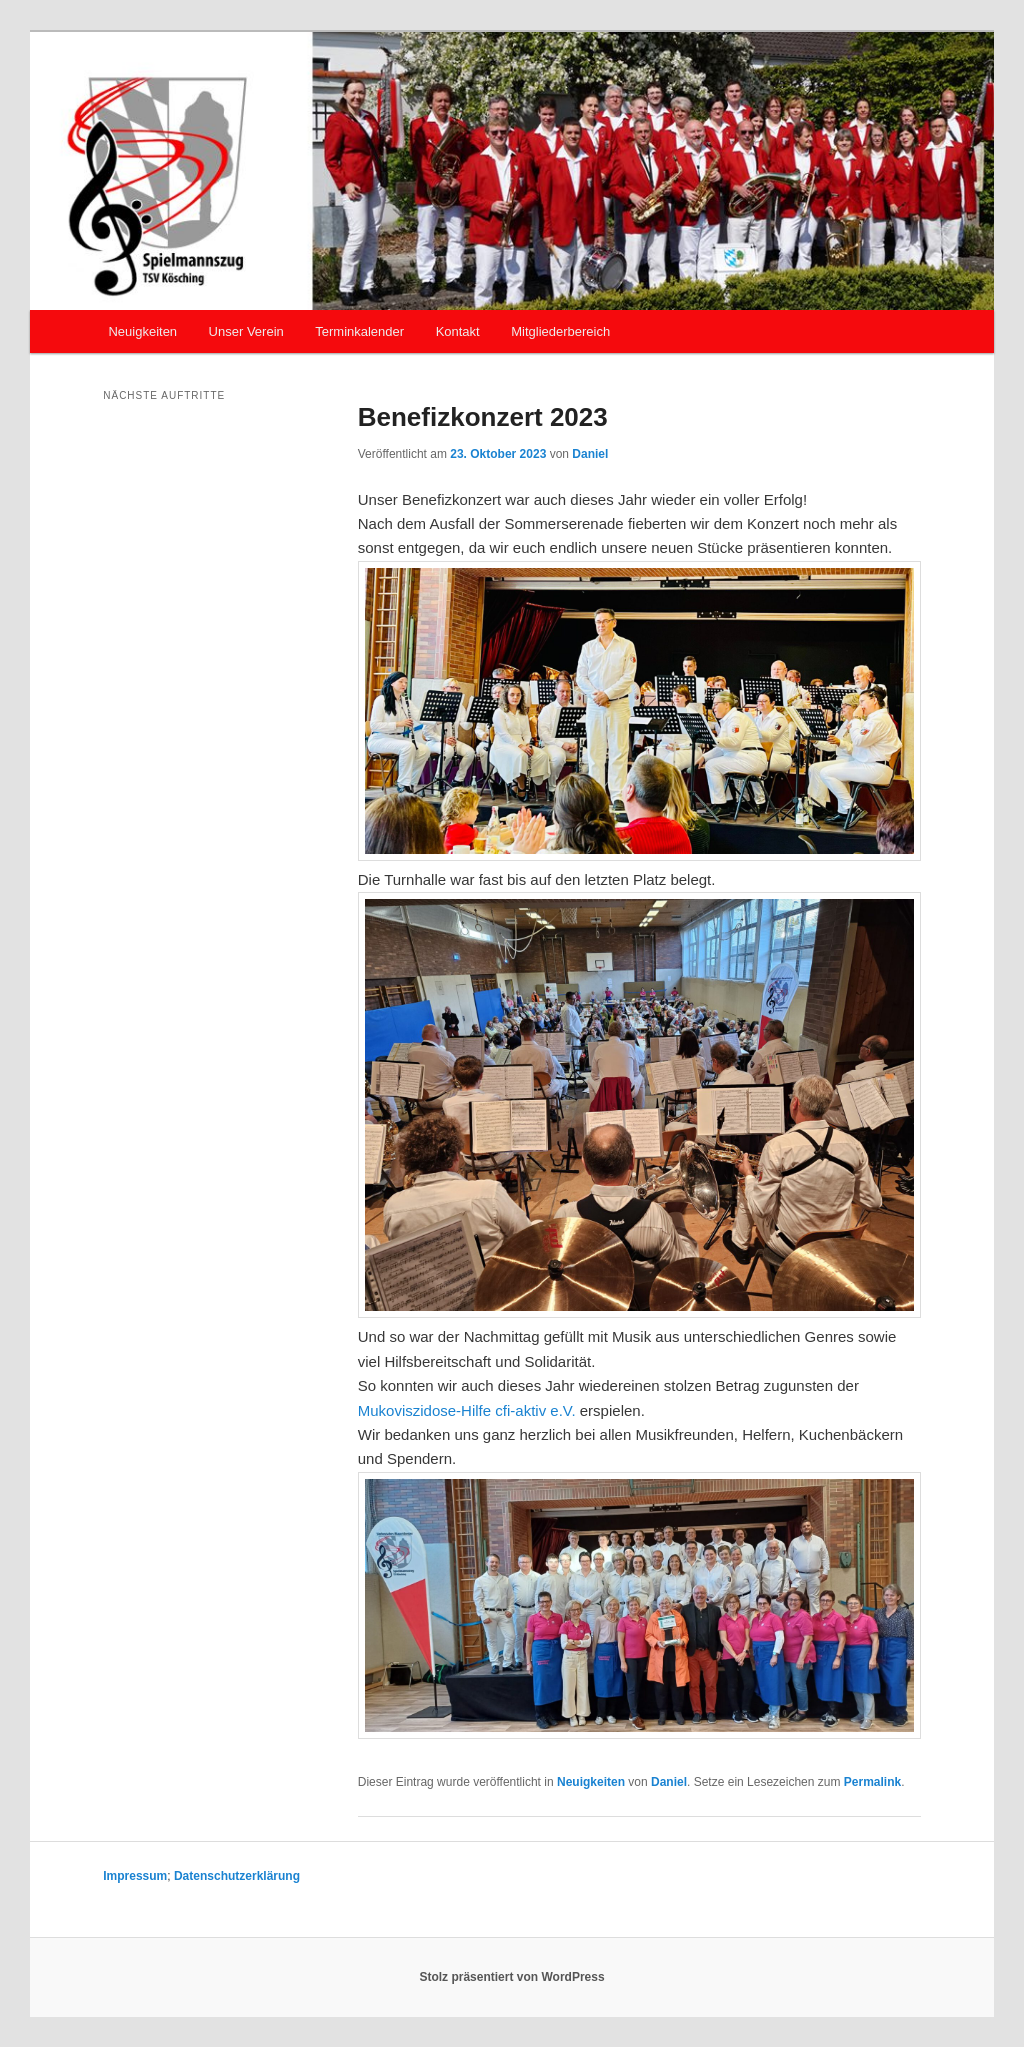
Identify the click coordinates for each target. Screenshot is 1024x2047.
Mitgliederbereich (560, 331)
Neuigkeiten (142, 331)
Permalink (872, 1782)
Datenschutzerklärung (237, 1876)
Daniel (590, 454)
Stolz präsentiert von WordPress (511, 1977)
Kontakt (458, 331)
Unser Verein (246, 331)
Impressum (135, 1876)
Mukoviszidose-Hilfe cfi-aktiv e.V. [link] (467, 1410)
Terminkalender (359, 331)
